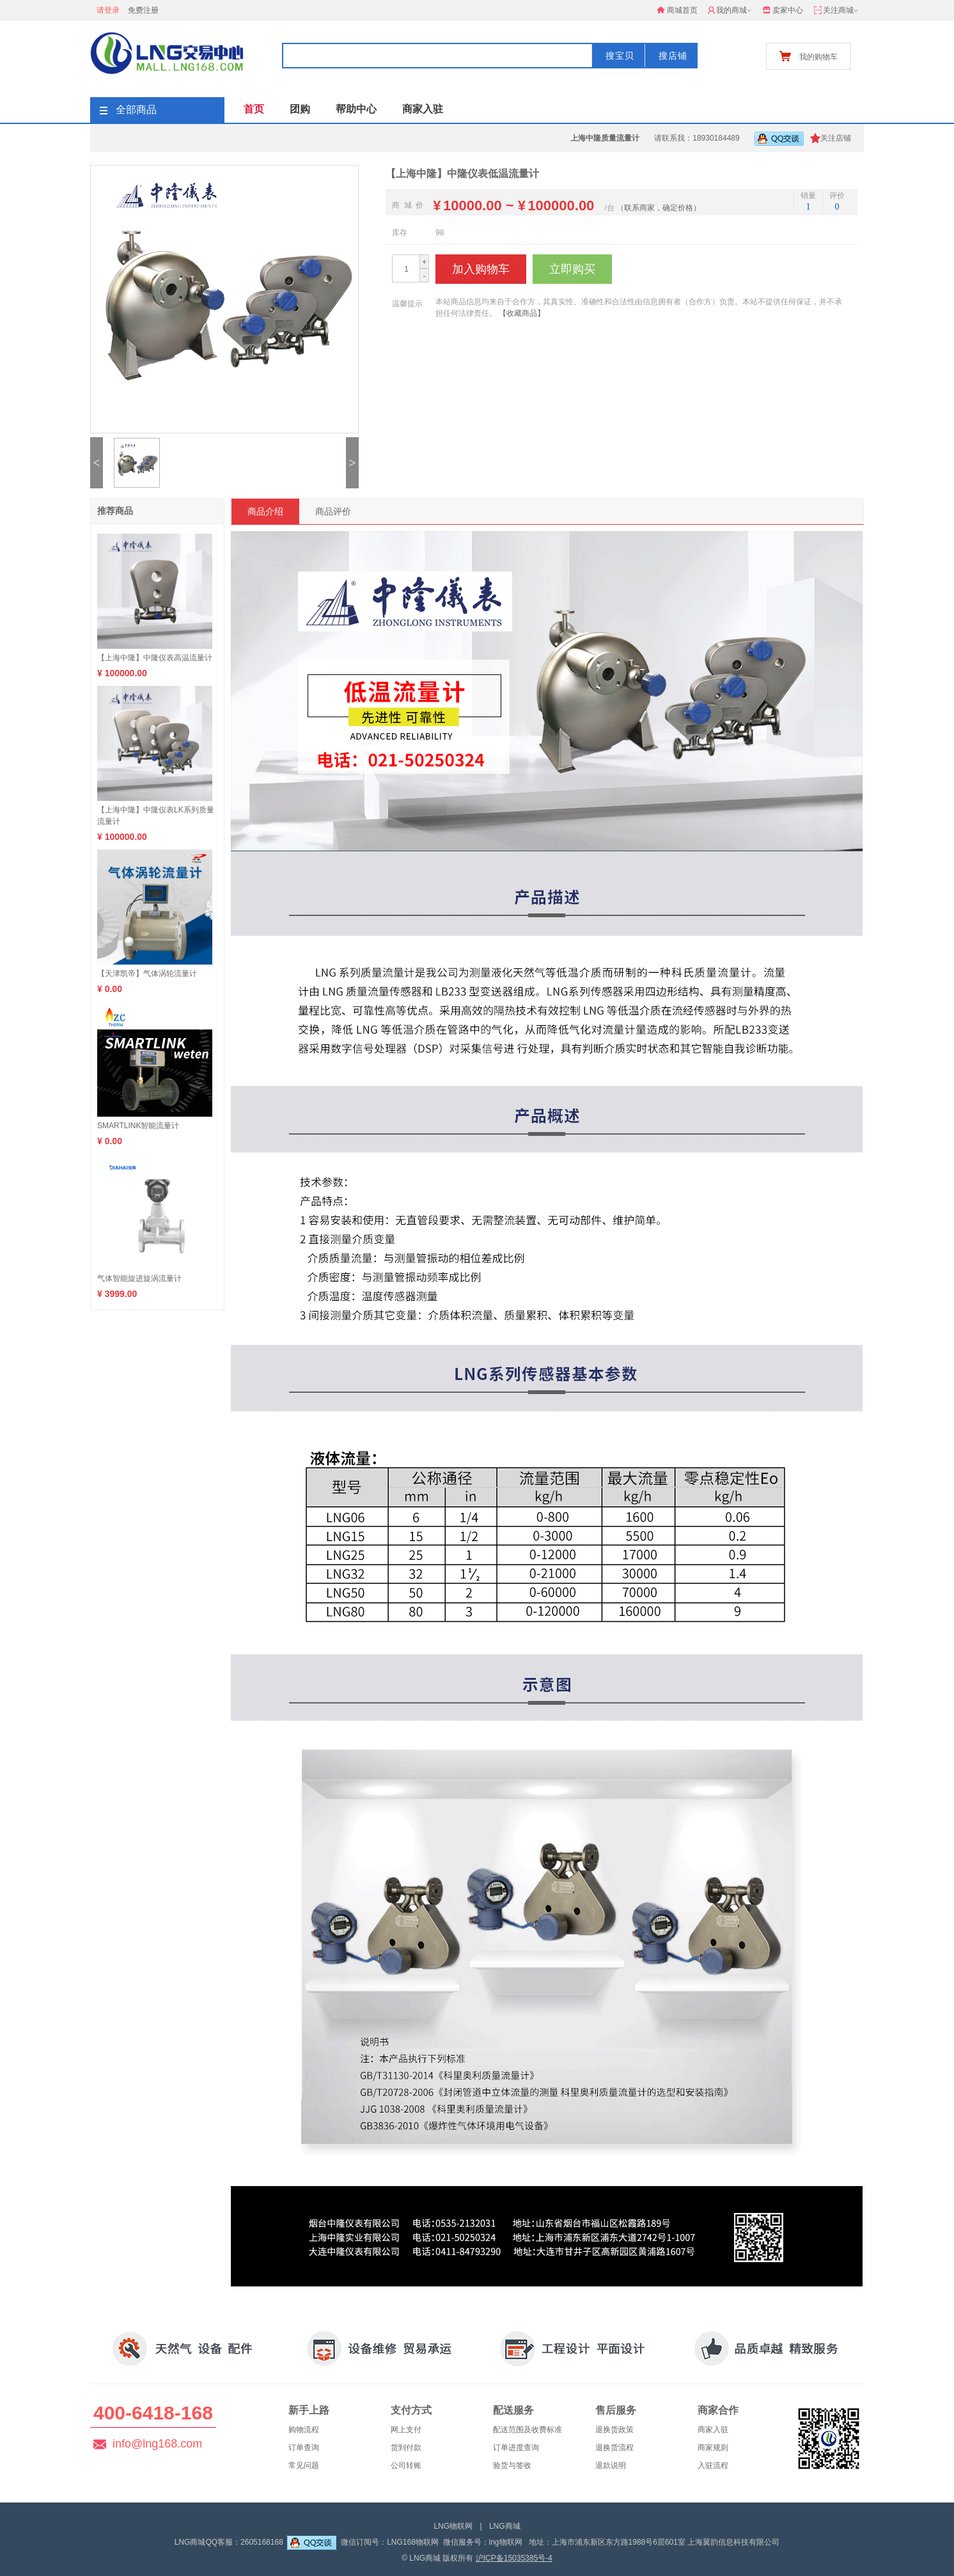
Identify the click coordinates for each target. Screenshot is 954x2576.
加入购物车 (481, 269)
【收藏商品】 (522, 313)
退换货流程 (614, 2447)
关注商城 (837, 11)
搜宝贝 (620, 55)
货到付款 (406, 2447)
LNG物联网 (453, 2526)
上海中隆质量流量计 (604, 138)
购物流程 (303, 2429)
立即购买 (572, 269)
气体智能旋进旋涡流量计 (139, 1278)
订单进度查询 (516, 2447)
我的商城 (731, 11)
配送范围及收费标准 (527, 2429)
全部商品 (128, 109)
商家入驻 (422, 109)
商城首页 (677, 10)
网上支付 (406, 2429)
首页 (254, 109)
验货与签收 (512, 2465)
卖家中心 (782, 10)
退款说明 (610, 2465)
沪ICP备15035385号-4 (514, 2558)
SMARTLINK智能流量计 (138, 1125)
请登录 (108, 10)
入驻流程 (713, 2465)
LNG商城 (504, 2526)
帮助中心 (356, 109)
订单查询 (303, 2447)
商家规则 (713, 2447)
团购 (300, 109)
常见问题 (303, 2465)
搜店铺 (673, 55)
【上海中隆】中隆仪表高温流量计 (154, 657)
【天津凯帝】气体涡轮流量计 (147, 973)
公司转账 (406, 2465)
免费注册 (143, 10)
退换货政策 (614, 2429)
